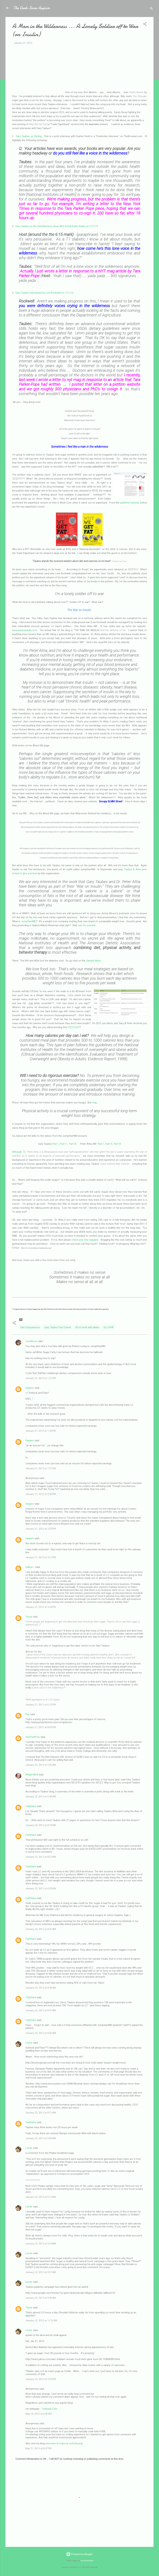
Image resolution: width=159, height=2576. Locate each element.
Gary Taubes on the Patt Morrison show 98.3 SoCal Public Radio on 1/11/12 (57, 226)
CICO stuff (74, 1027)
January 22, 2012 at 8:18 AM (40, 1825)
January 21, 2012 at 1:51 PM (40, 1468)
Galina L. (30, 1567)
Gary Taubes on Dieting (29, 136)
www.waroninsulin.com (24, 630)
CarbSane (30, 1806)
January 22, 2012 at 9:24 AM (40, 2243)
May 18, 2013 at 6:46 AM (38, 2413)
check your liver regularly (85, 1239)
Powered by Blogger (79, 2554)
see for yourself (87, 925)
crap (94, 1102)
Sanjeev (29, 1387)
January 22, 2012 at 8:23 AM (40, 1856)
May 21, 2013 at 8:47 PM (38, 2448)
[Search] (152, 9)
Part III (72, 1143)
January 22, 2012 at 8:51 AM (40, 2010)
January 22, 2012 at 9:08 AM (40, 2138)
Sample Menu (93, 960)
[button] (145, 24)
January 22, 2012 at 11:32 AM (41, 2320)
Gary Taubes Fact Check (57, 1327)
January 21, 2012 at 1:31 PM (40, 1378)
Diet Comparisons (30, 1327)
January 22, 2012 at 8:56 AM (40, 2033)
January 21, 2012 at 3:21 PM (40, 1557)
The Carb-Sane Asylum (31, 8)
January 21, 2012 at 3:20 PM (40, 1528)
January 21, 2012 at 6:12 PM (40, 1704)
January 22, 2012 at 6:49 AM (40, 1796)
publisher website (129, 502)
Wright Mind (31, 1774)
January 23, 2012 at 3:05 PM (40, 2379)
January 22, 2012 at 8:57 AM (40, 2112)
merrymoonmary (86, 2561)
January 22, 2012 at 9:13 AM (40, 2196)
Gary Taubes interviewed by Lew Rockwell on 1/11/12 (44, 292)
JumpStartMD (28, 921)
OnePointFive (32, 1736)
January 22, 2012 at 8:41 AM (40, 1929)
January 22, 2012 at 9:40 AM (40, 2297)
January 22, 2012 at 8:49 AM (40, 1987)
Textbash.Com (49, 2408)
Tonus (28, 1616)
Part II (63, 1143)
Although (17, 1151)
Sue (27, 1714)
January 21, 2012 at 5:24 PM (40, 1607)
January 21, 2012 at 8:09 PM (40, 1727)
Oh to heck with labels (87, 1327)
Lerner (28, 2042)
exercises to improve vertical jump (64, 2443)
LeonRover (31, 1341)
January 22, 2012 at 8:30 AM (40, 1888)
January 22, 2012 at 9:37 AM (40, 2272)
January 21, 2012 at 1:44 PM (40, 1430)
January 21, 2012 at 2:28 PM (40, 1494)
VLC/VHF (108, 1327)
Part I (55, 1143)
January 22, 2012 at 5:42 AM (40, 1764)
